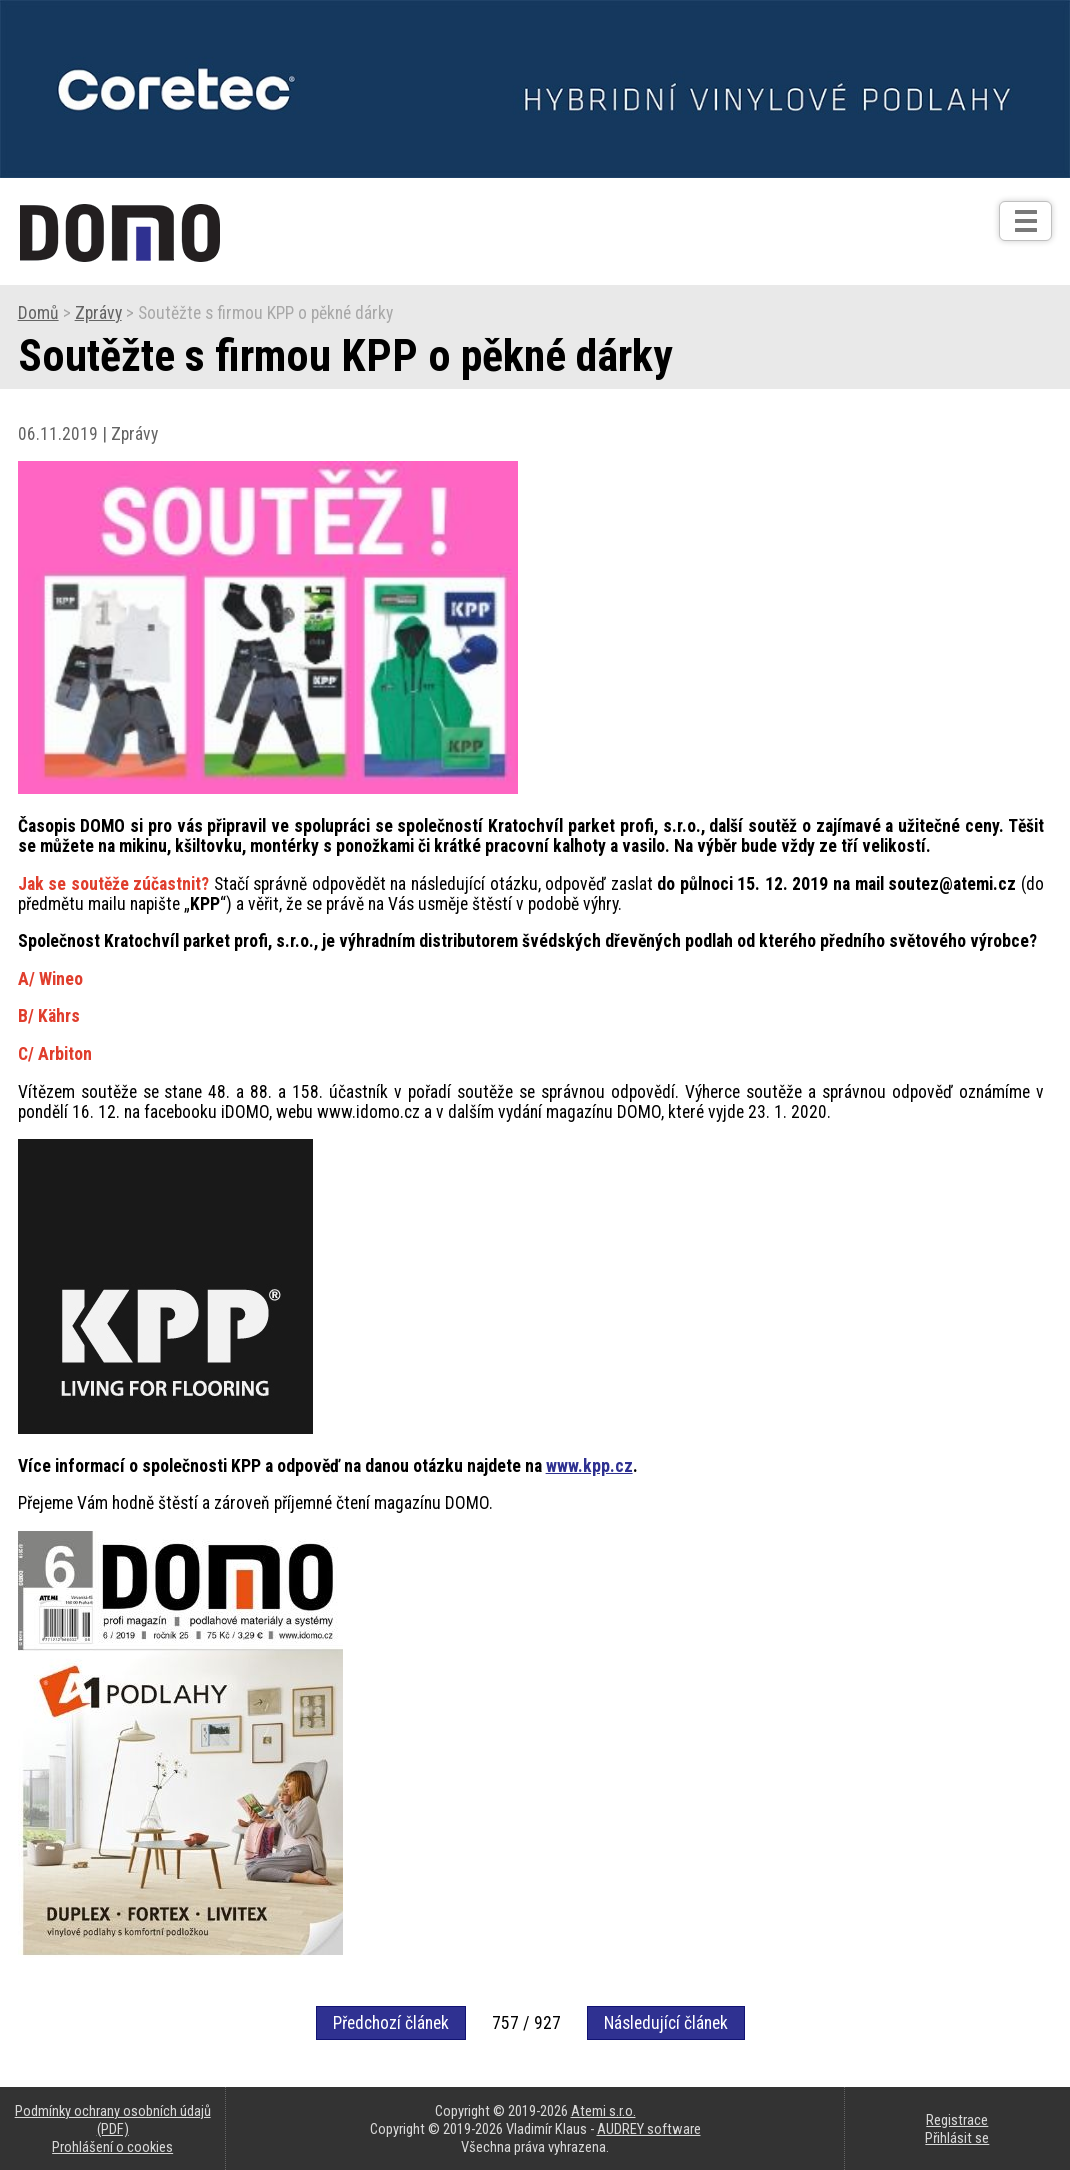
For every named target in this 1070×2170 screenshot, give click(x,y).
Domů (38, 313)
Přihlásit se (957, 2138)
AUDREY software (649, 2129)
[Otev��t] (1025, 221)
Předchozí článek (391, 2023)
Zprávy (98, 313)
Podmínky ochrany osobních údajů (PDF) (113, 2120)
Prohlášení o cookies (112, 2147)
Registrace (957, 2120)
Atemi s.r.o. (603, 2111)
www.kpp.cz (589, 1466)
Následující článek (666, 2023)
